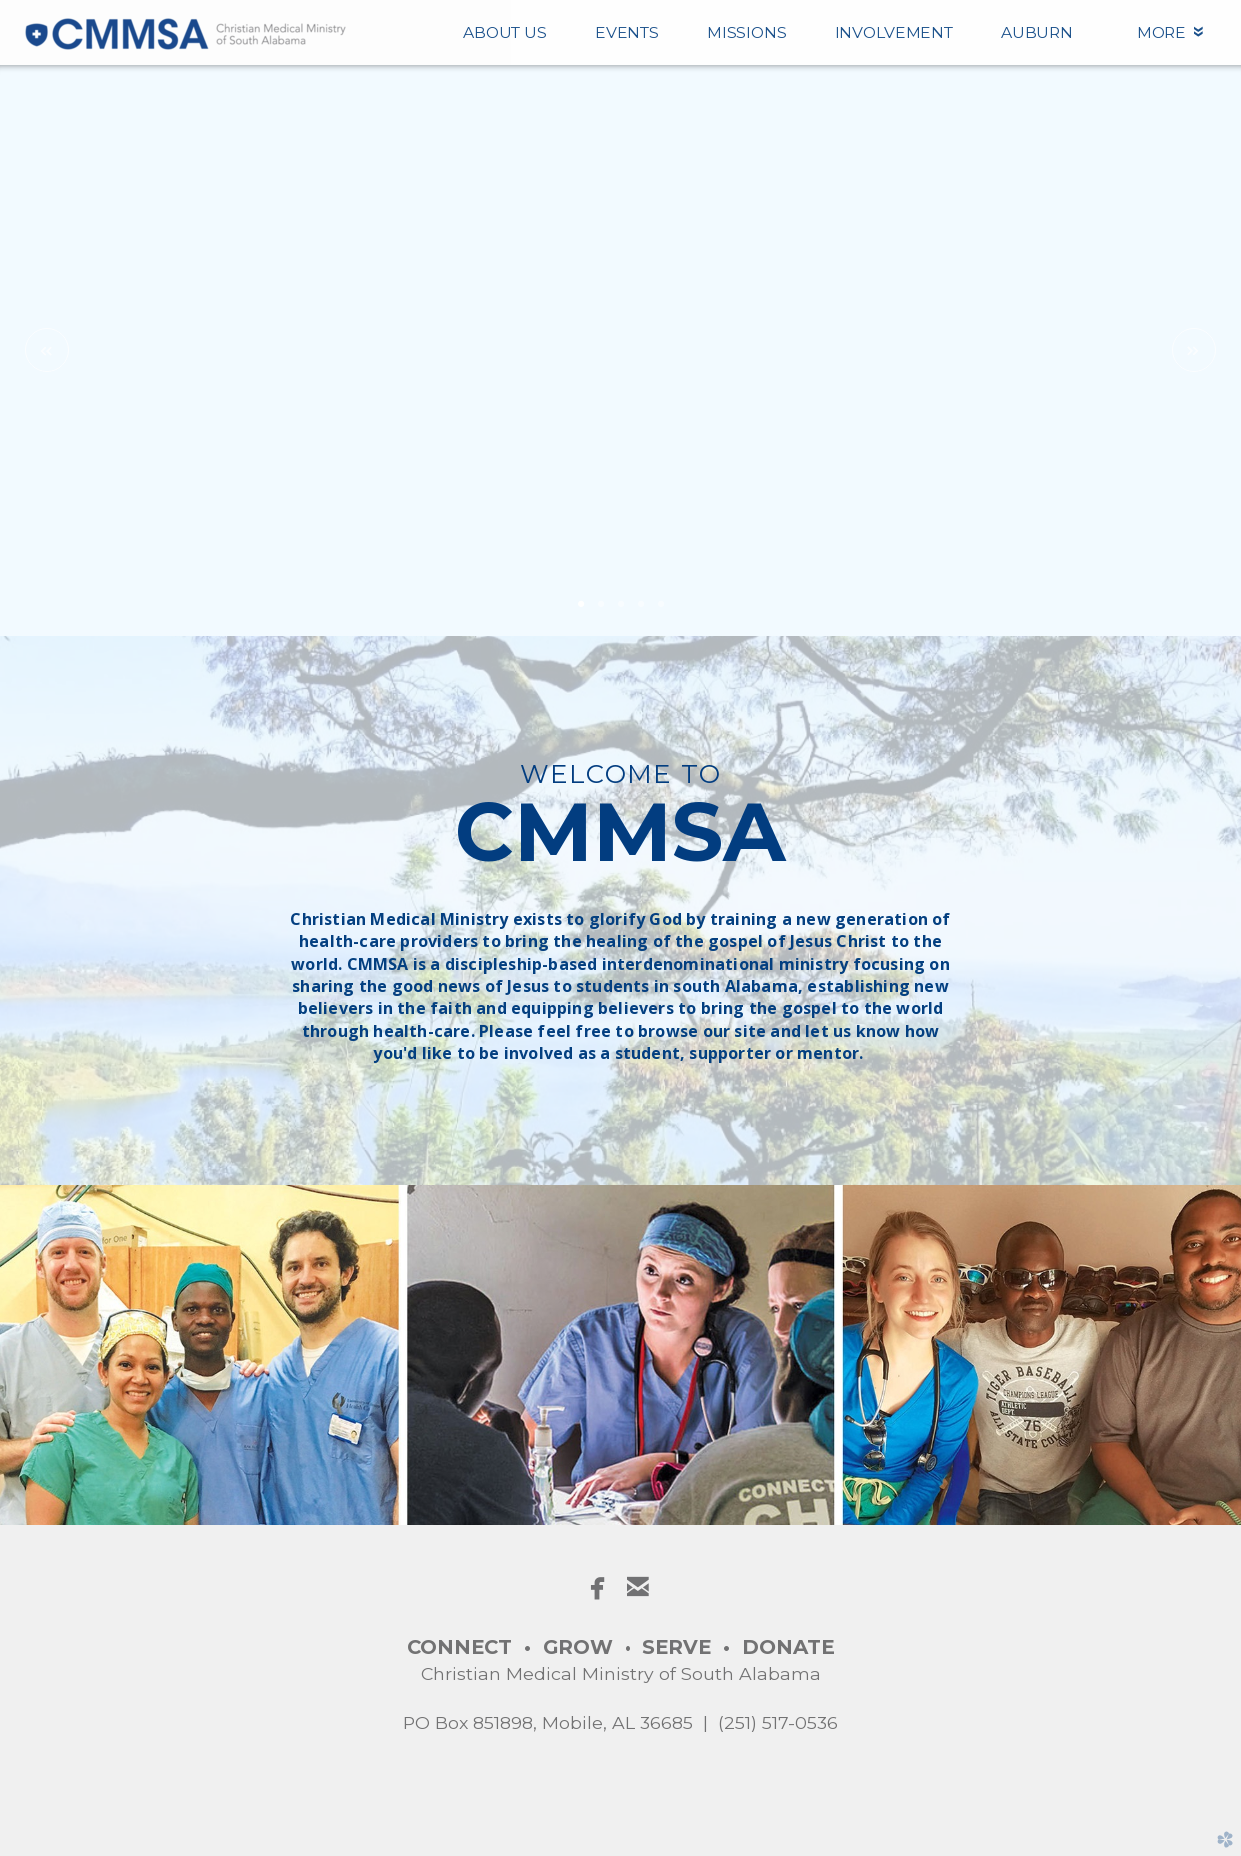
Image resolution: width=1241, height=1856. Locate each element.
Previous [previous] (47, 350)
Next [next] (1194, 350)
